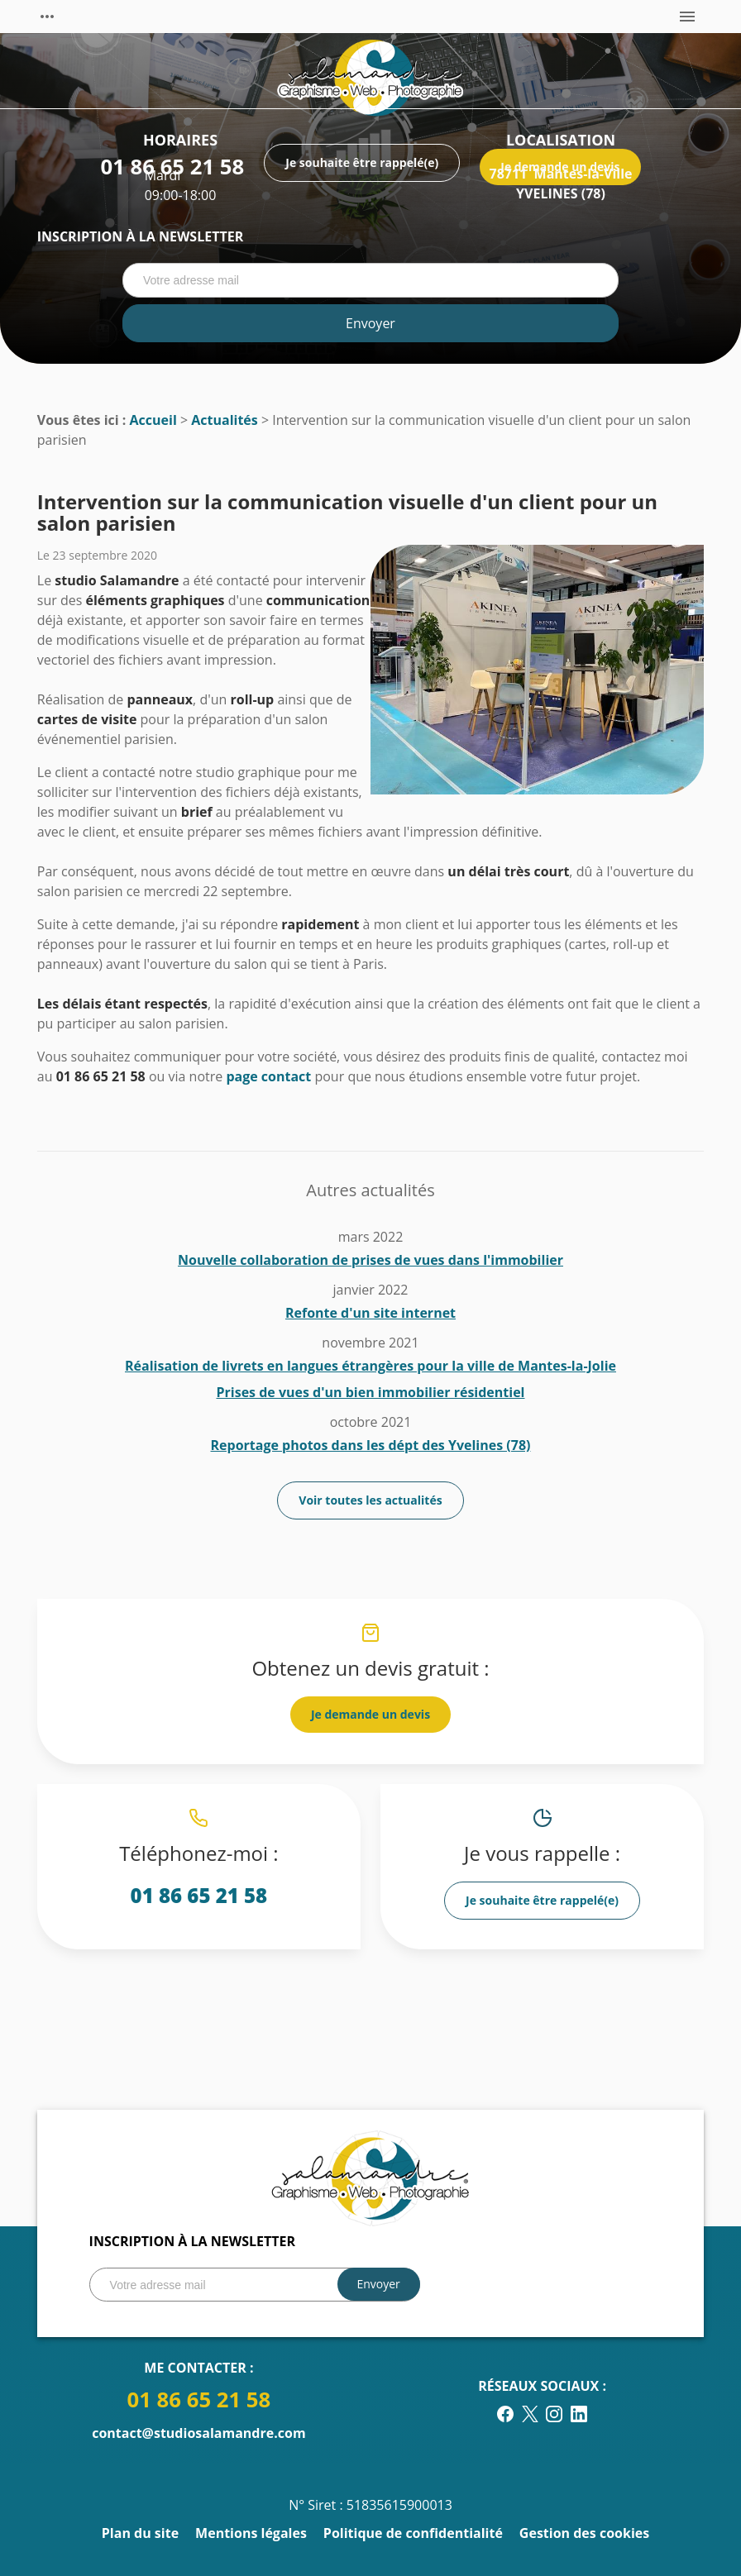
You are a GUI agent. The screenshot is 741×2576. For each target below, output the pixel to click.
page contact (268, 1076)
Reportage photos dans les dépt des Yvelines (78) (371, 1445)
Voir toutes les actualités (370, 1500)
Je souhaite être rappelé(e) (542, 1900)
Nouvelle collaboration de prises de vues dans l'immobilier (370, 1260)
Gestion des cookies (584, 2533)
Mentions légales (251, 2533)
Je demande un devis (370, 1714)
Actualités (224, 420)
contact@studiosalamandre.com (198, 2433)
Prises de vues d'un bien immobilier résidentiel (370, 1392)
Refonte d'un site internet (370, 1313)
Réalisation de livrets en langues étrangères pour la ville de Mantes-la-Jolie (370, 1366)
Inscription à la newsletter (140, 236)
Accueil (153, 420)
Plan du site (140, 2533)
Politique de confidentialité (413, 2533)
